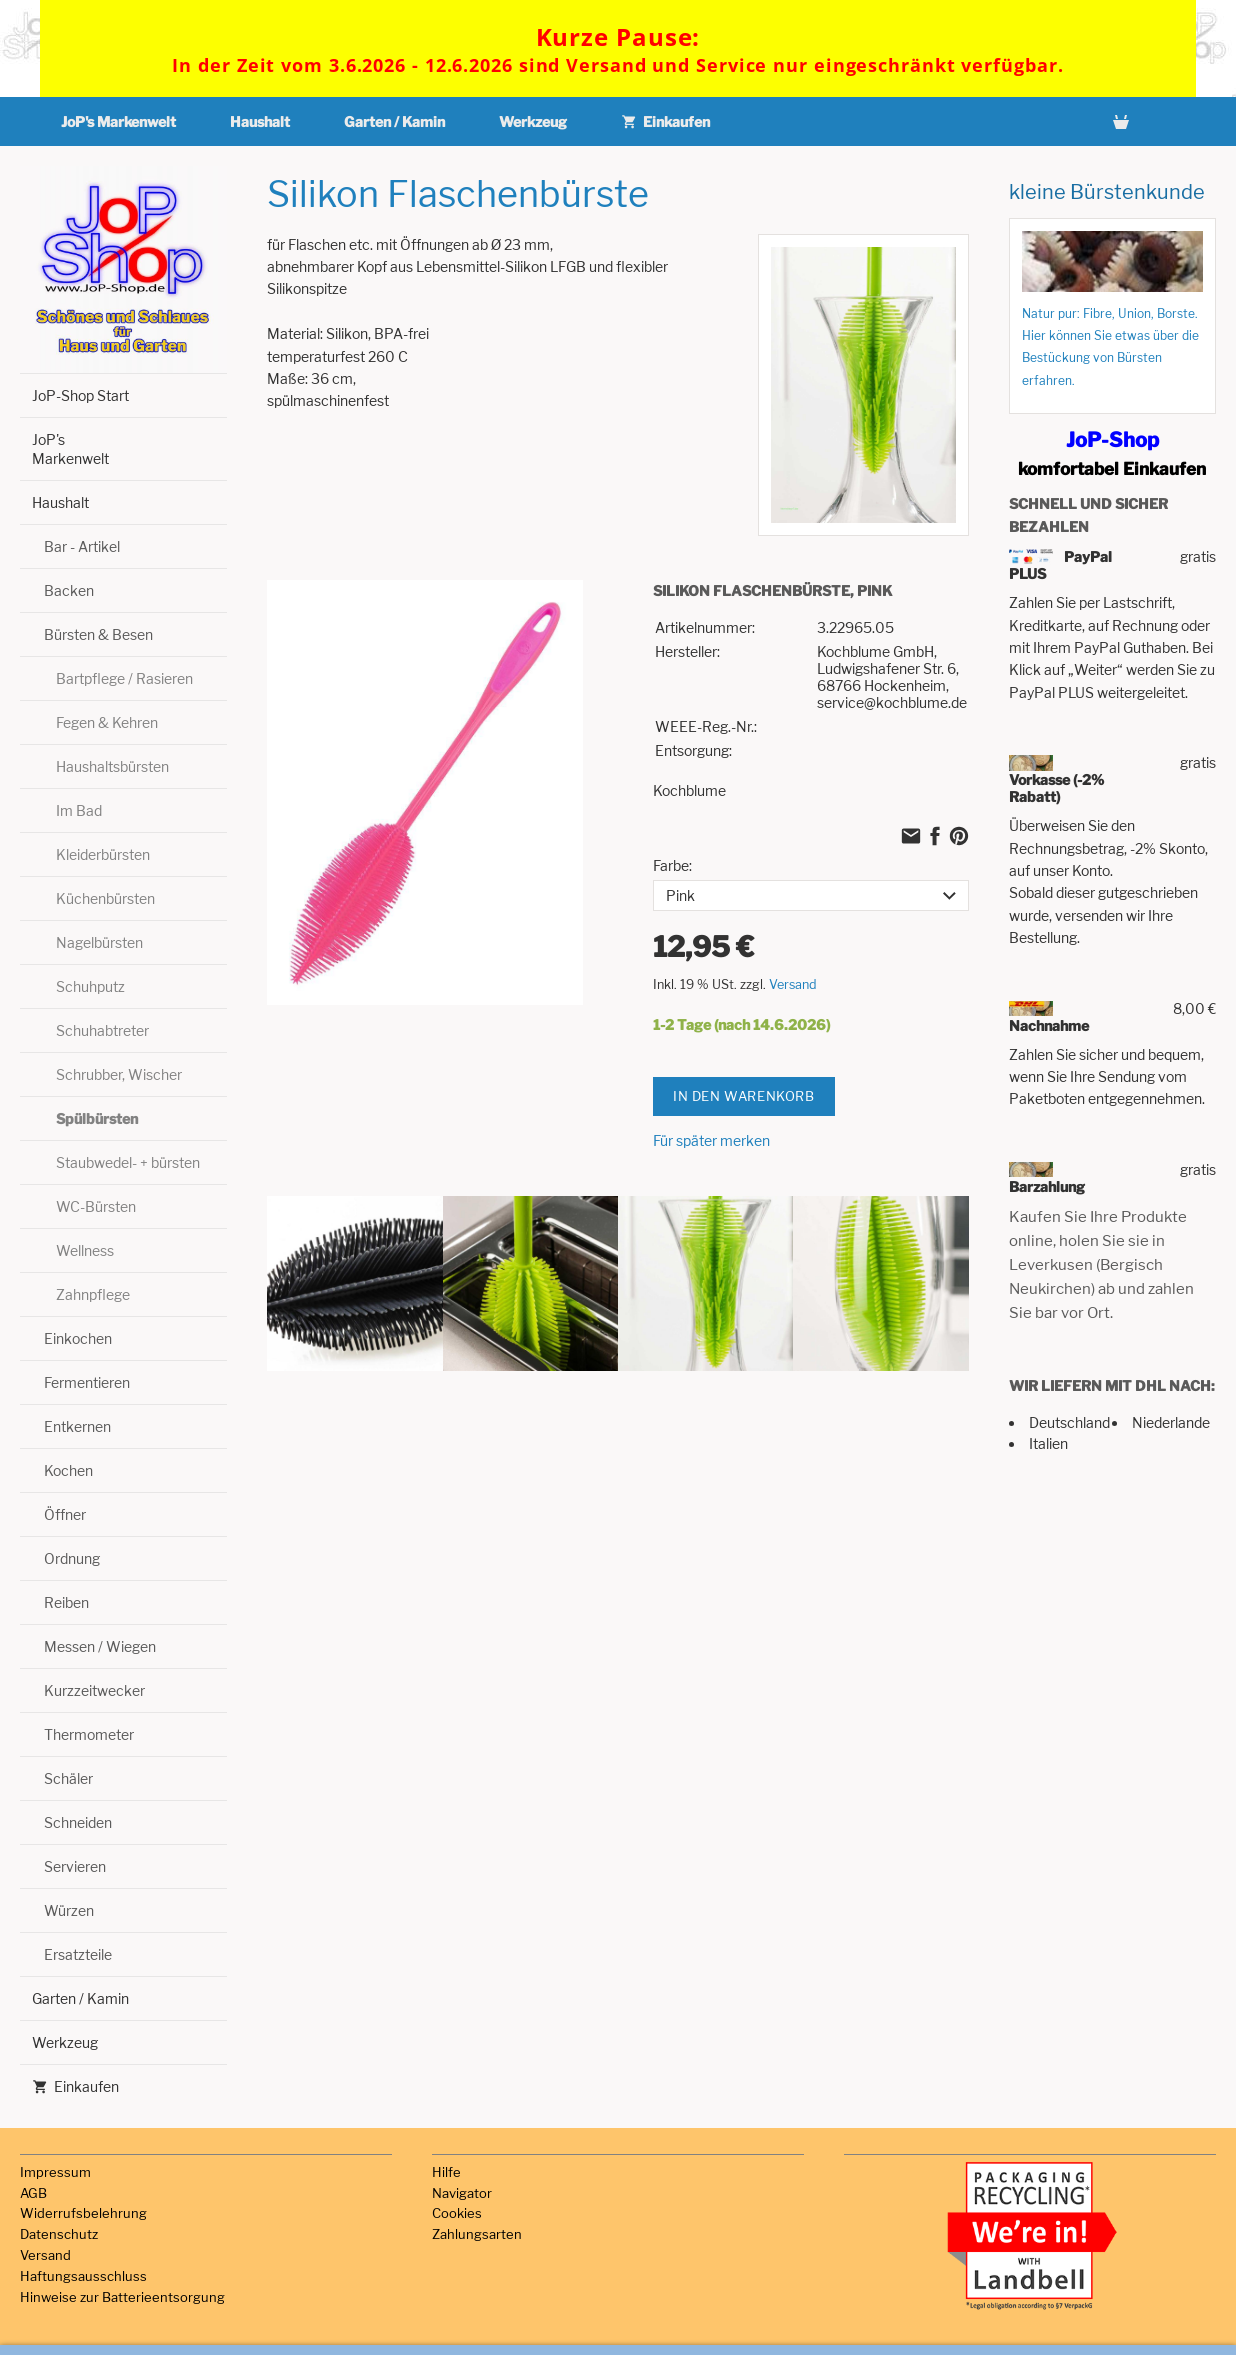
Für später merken (711, 1139)
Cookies (457, 2213)
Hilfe (446, 2172)
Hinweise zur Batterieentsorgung (122, 2297)
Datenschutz (59, 2234)
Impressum (55, 2172)
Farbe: (672, 865)
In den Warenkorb (744, 1095)
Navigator (462, 2193)
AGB (33, 2193)
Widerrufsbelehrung (83, 2213)
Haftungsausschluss (83, 2276)
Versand (793, 983)
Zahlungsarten (477, 2234)
